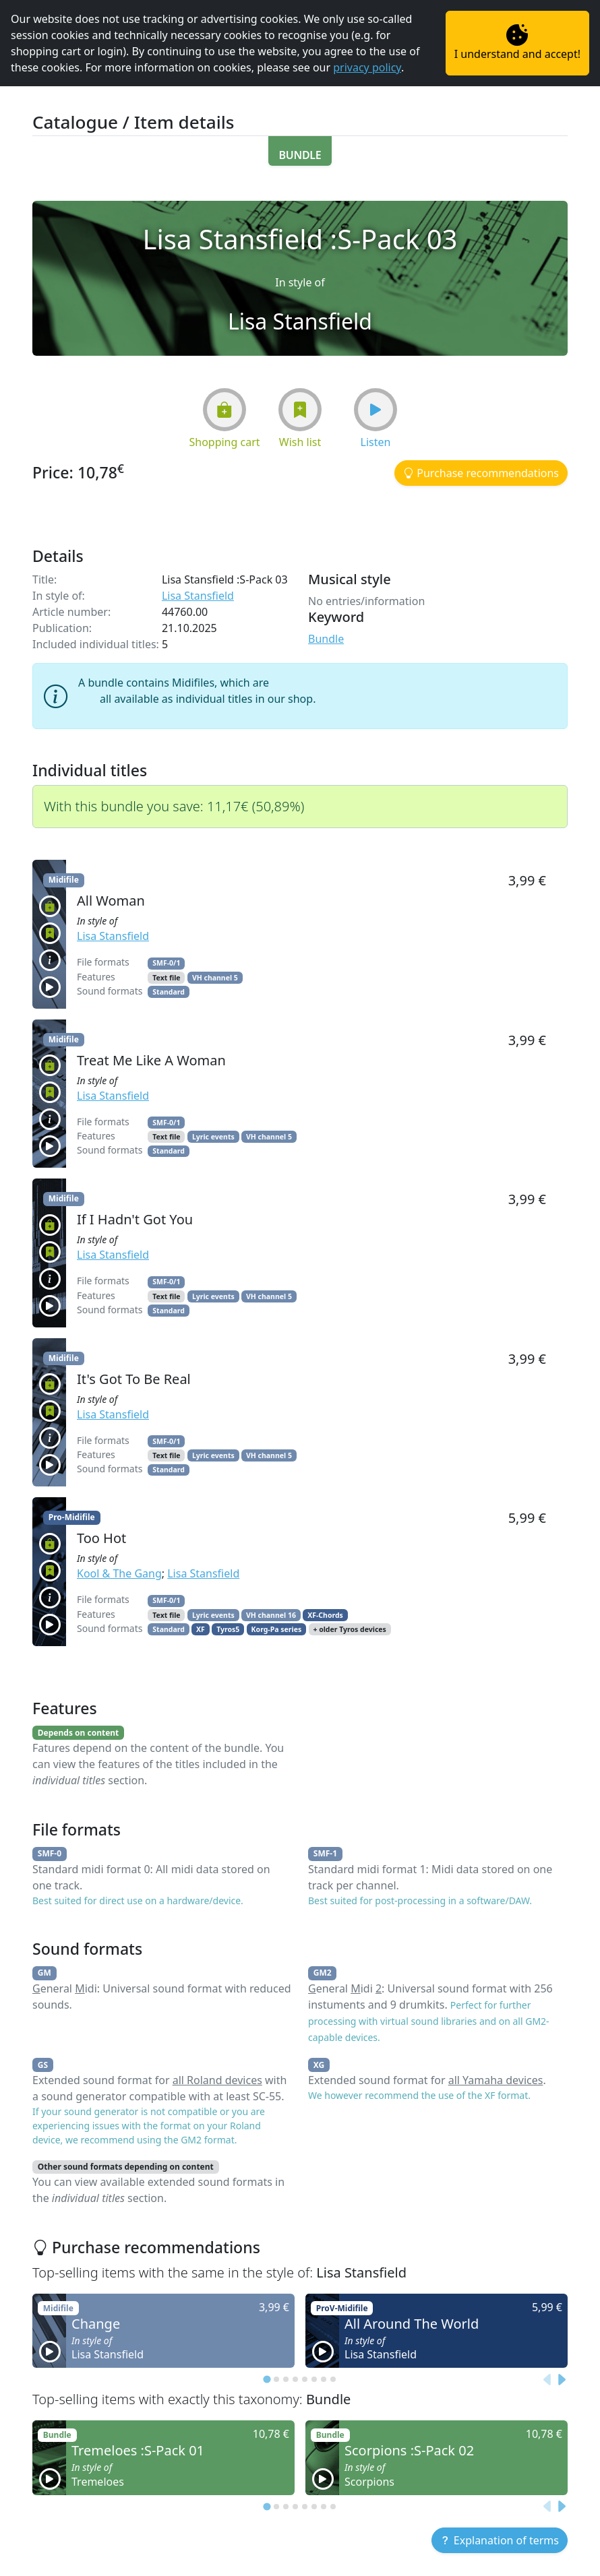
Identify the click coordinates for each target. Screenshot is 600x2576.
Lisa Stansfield (198, 595)
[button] (300, 151)
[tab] (266, 2379)
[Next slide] (561, 2379)
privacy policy (367, 67)
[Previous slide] (547, 2379)
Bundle (326, 638)
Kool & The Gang (119, 1573)
